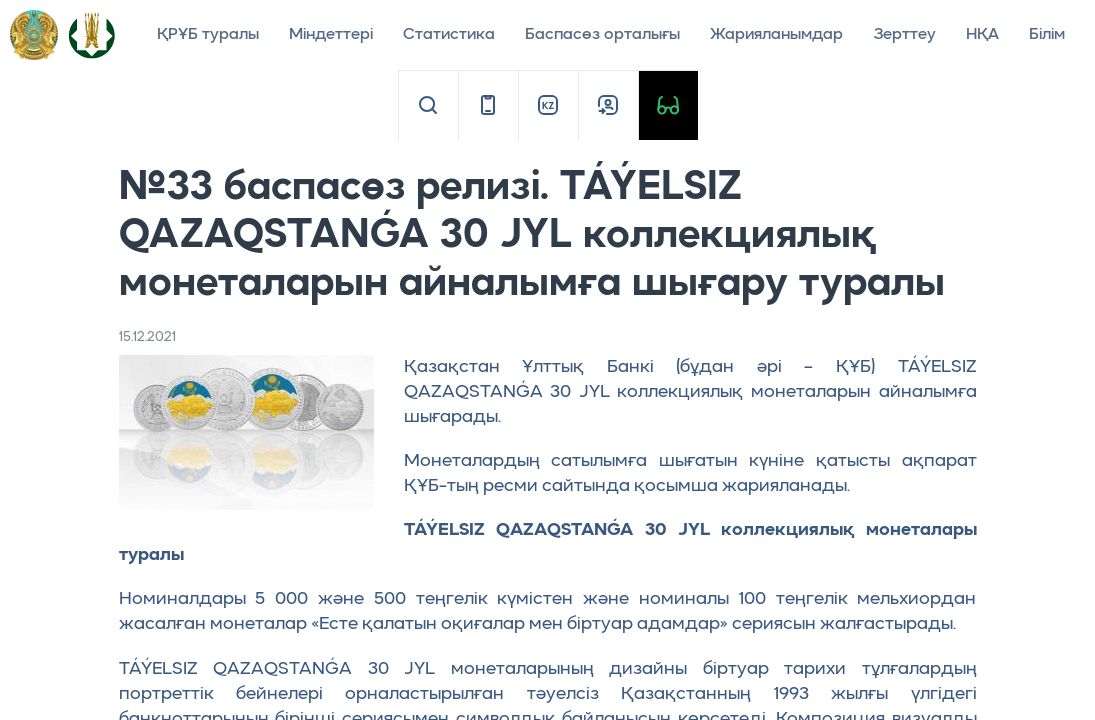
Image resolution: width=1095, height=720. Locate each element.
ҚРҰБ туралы (208, 35)
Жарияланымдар (776, 35)
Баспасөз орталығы (602, 35)
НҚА (982, 35)
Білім (1047, 35)
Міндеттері (331, 35)
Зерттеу (904, 35)
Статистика (449, 35)
